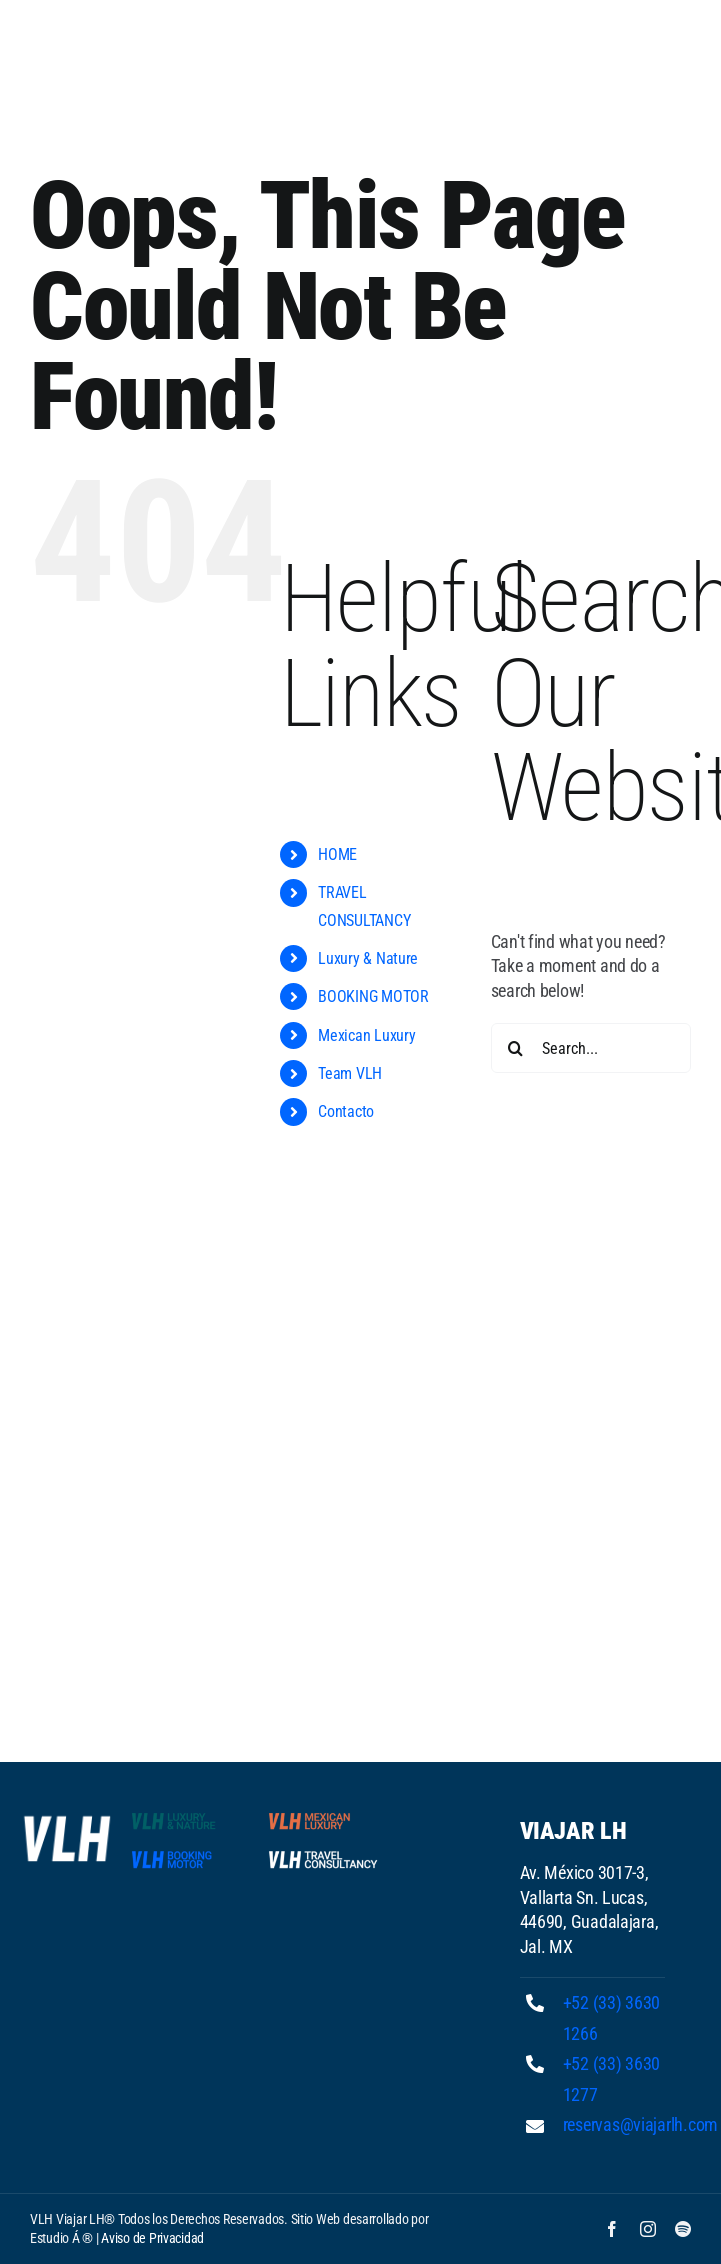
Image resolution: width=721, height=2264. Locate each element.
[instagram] (648, 2229)
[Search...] (591, 1048)
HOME (337, 854)
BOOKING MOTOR (373, 996)
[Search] (516, 1048)
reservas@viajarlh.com (640, 2124)
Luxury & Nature (368, 958)
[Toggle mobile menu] (680, 50)
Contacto (346, 1111)
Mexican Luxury (366, 1035)
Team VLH (350, 1073)
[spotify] (683, 2229)
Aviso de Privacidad (152, 2238)
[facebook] (612, 2229)
